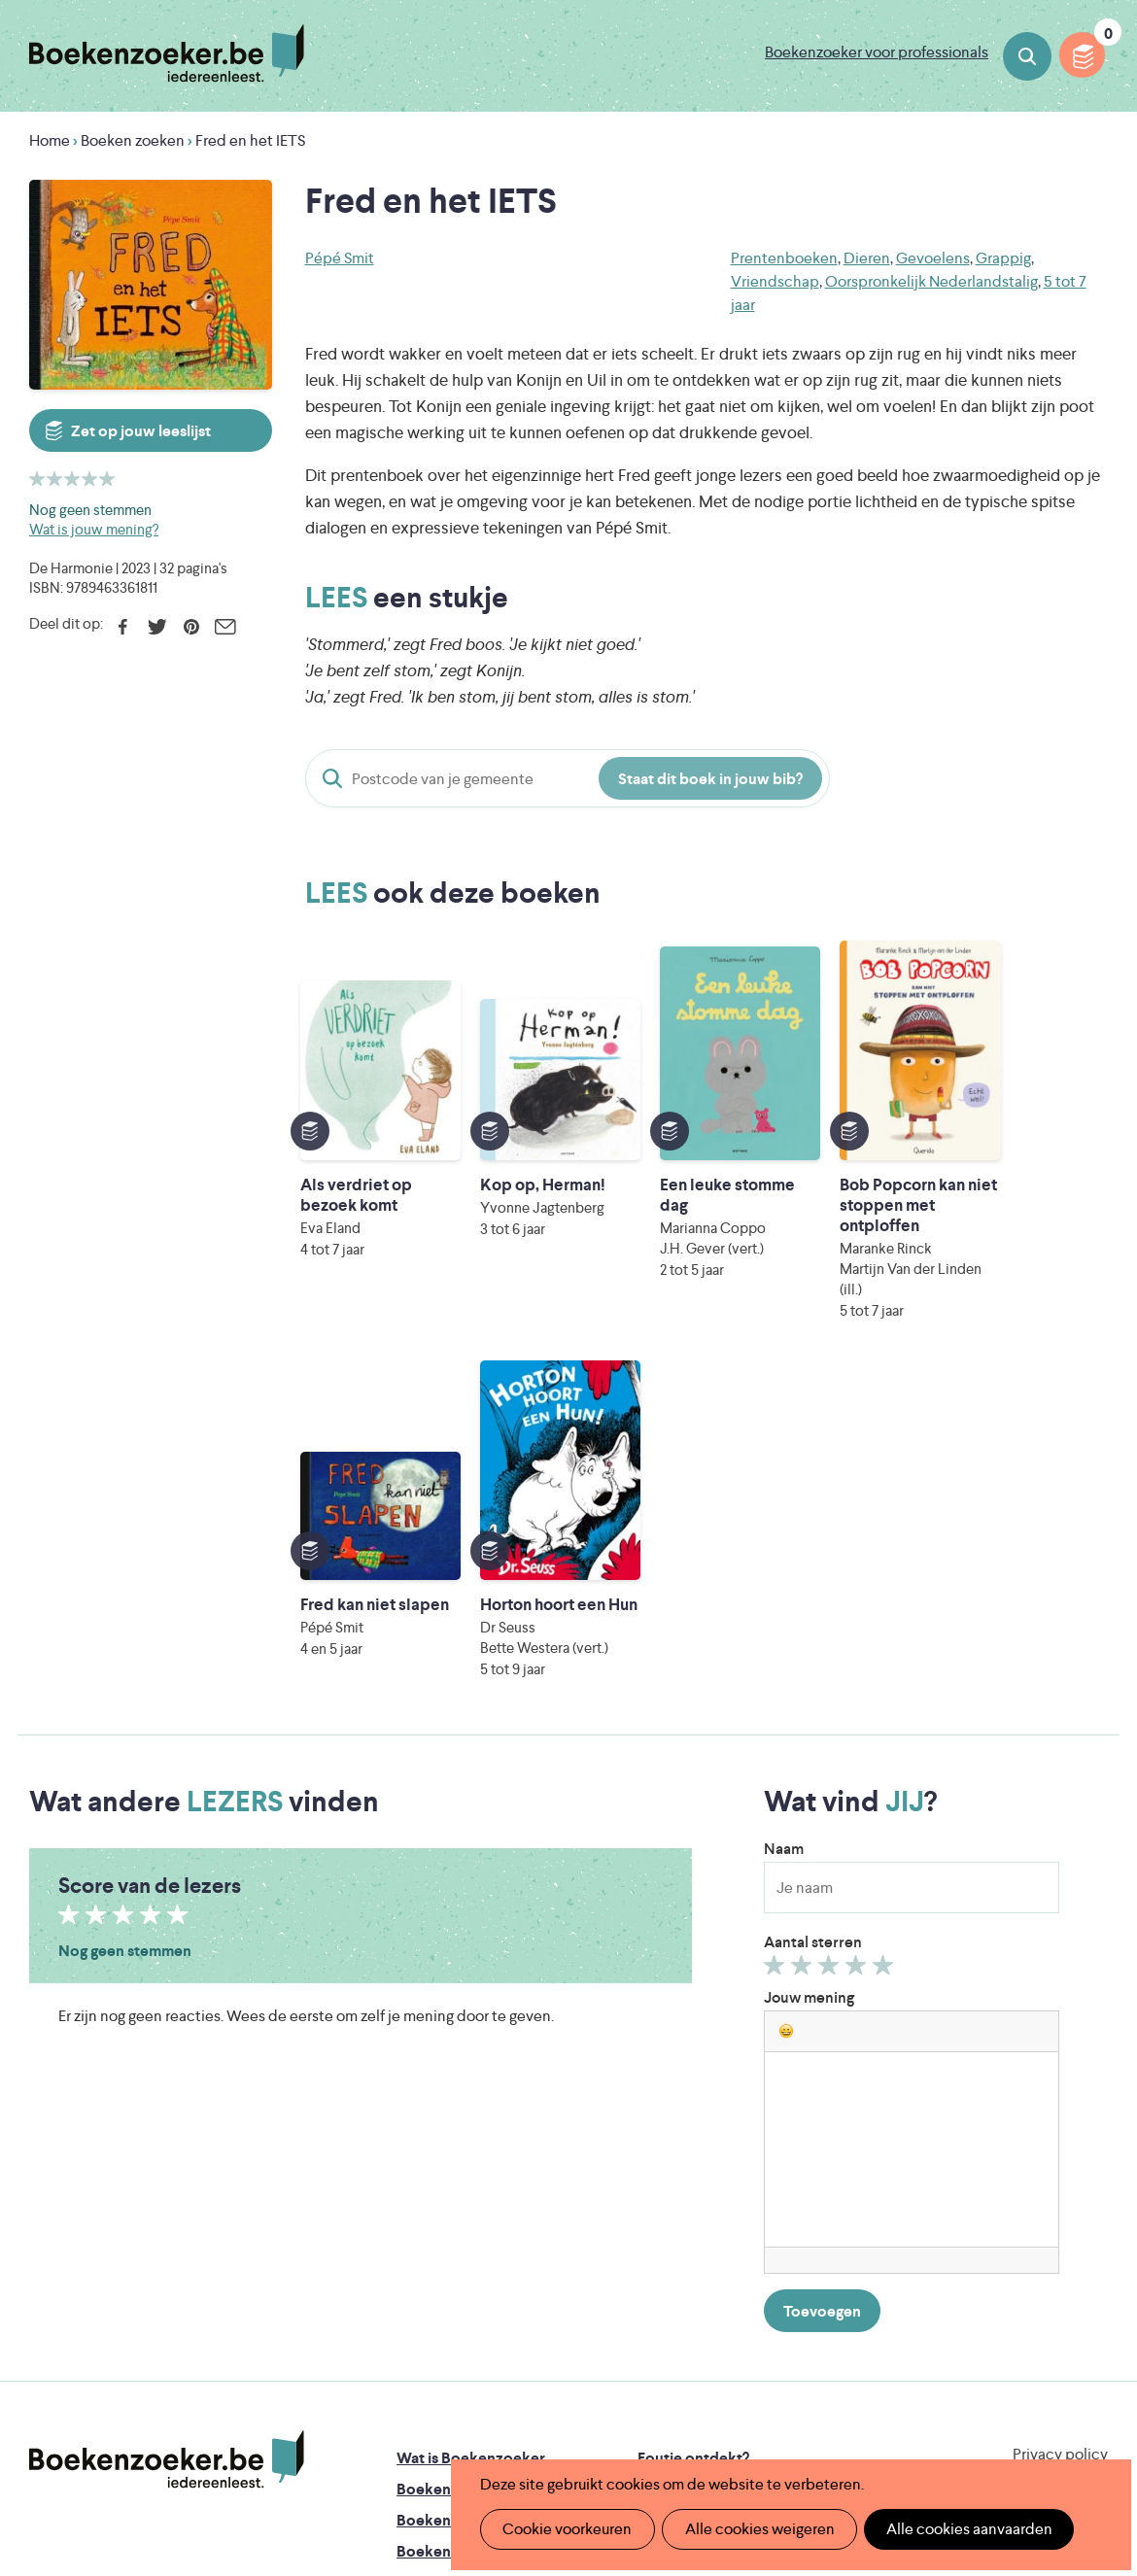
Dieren (867, 258)
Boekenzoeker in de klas (482, 2151)
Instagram (1090, 2201)
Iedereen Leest (678, 2333)
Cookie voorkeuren (565, 2529)
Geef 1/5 (777, 1631)
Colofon (667, 2244)
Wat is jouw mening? (93, 529)
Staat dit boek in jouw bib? (710, 779)
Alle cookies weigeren (753, 2529)
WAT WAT (572, 2388)
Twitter (157, 626)
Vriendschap (775, 281)
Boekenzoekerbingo (468, 2213)
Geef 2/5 (804, 1631)
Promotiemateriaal (461, 2244)
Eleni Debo (541, 2415)
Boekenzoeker (166, 53)
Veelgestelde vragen (466, 2275)
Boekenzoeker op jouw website (749, 2151)
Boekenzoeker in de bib (480, 2182)
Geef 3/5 (831, 1631)
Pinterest (191, 626)
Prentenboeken (784, 258)
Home (49, 140)
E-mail (225, 626)
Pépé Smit (339, 258)
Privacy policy (1060, 2116)
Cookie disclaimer (1046, 2139)
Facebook (123, 626)
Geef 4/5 (858, 1631)
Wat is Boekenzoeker (470, 2120)
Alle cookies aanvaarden (959, 2529)
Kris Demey (713, 2415)
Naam (784, 1510)
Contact (666, 2275)
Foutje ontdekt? (693, 2120)
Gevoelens (933, 258)
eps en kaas (890, 2415)
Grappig (1003, 258)
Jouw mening (809, 1659)
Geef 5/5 (886, 1631)
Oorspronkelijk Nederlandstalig (931, 281)
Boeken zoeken (1027, 56)
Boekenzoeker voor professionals (876, 52)
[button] (786, 1692)
